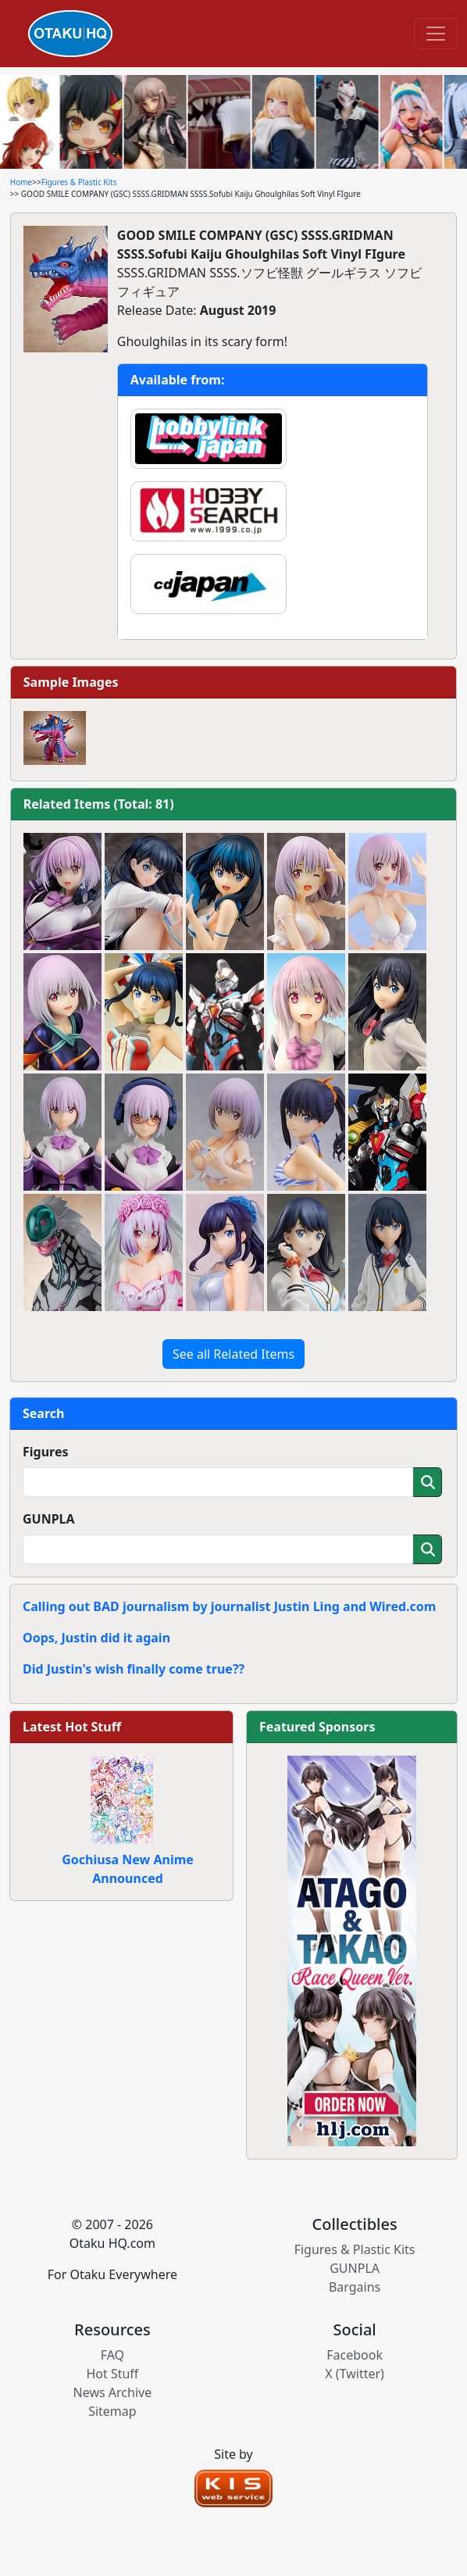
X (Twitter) (354, 2373)
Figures (46, 1451)
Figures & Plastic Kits (79, 182)
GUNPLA (49, 1518)
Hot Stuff (112, 2373)
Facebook (354, 2354)
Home (21, 182)
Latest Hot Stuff (72, 1726)
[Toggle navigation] (436, 33)
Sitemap (112, 2411)
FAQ (112, 2354)
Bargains (354, 2287)
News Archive (112, 2392)
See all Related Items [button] (233, 1354)
